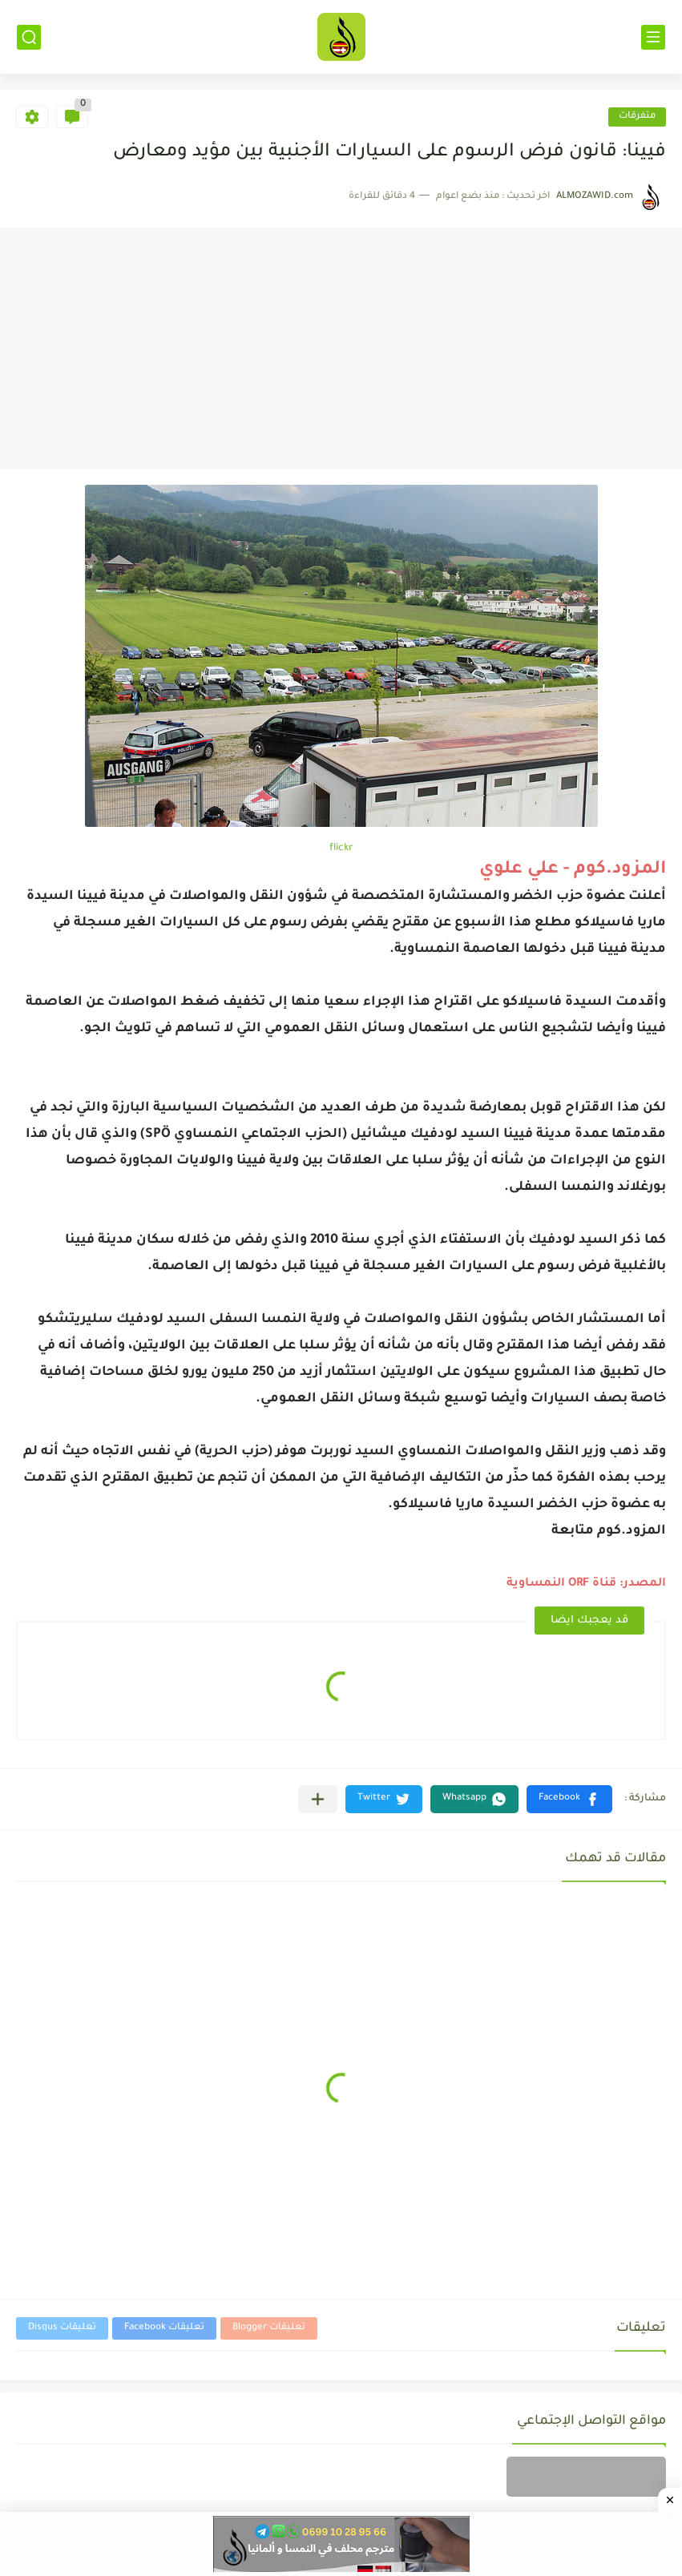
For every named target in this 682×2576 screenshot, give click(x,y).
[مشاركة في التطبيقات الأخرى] (317, 1799)
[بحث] (29, 37)
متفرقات (637, 116)
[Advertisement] (341, 348)
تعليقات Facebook (164, 2328)
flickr (341, 848)
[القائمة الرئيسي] (653, 37)
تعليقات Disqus (62, 2328)
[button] (569, 1799)
